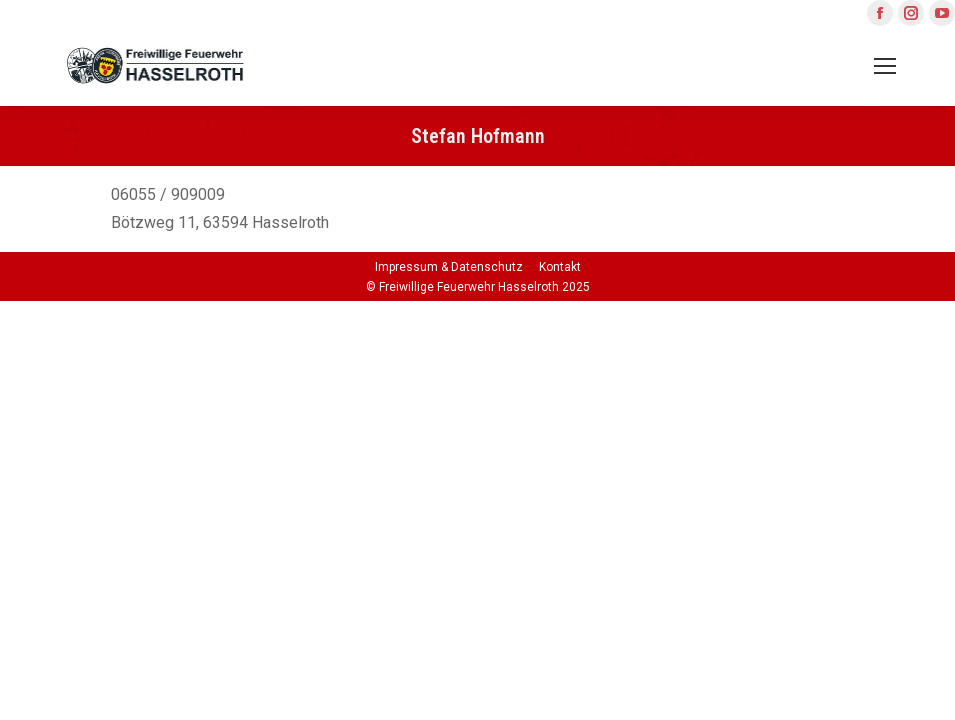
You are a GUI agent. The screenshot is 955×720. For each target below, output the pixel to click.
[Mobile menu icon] (885, 66)
